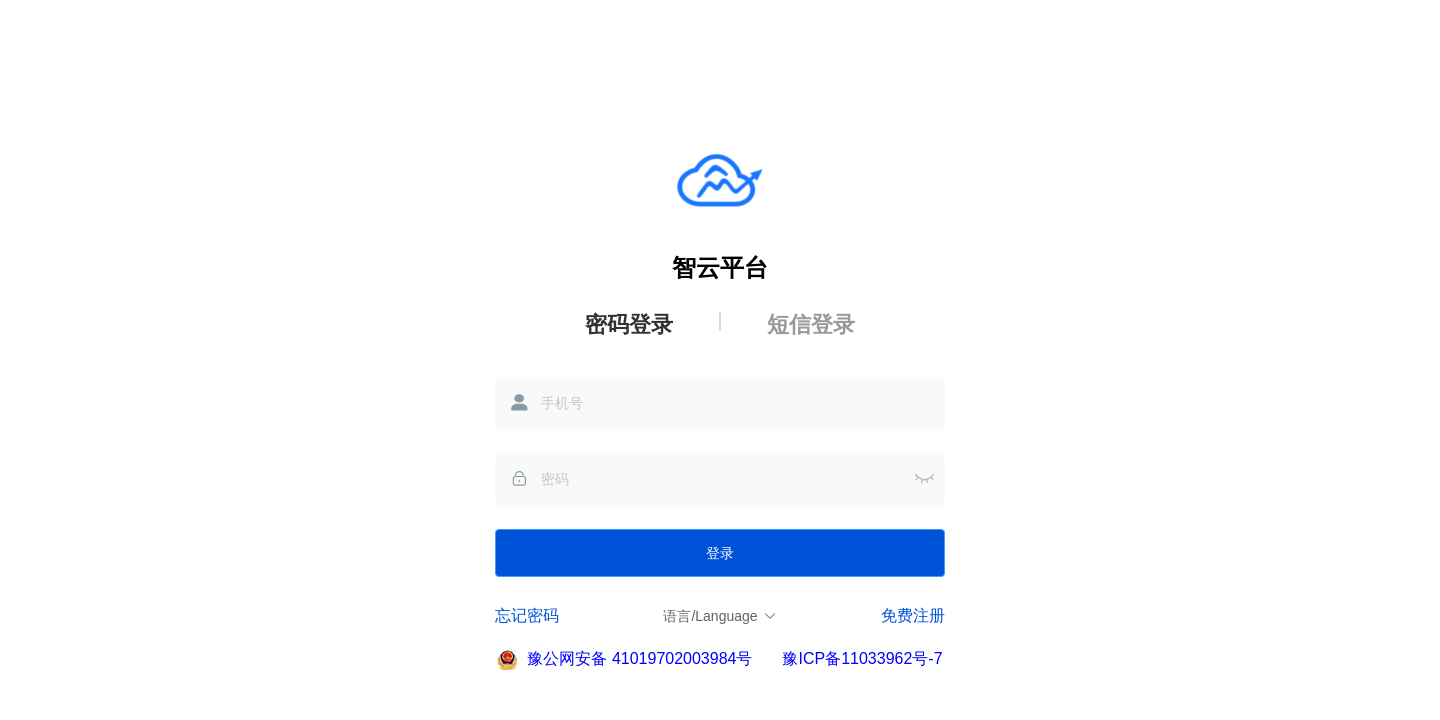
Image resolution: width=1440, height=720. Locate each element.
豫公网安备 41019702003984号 (639, 658)
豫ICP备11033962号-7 (862, 658)
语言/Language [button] (719, 616)
